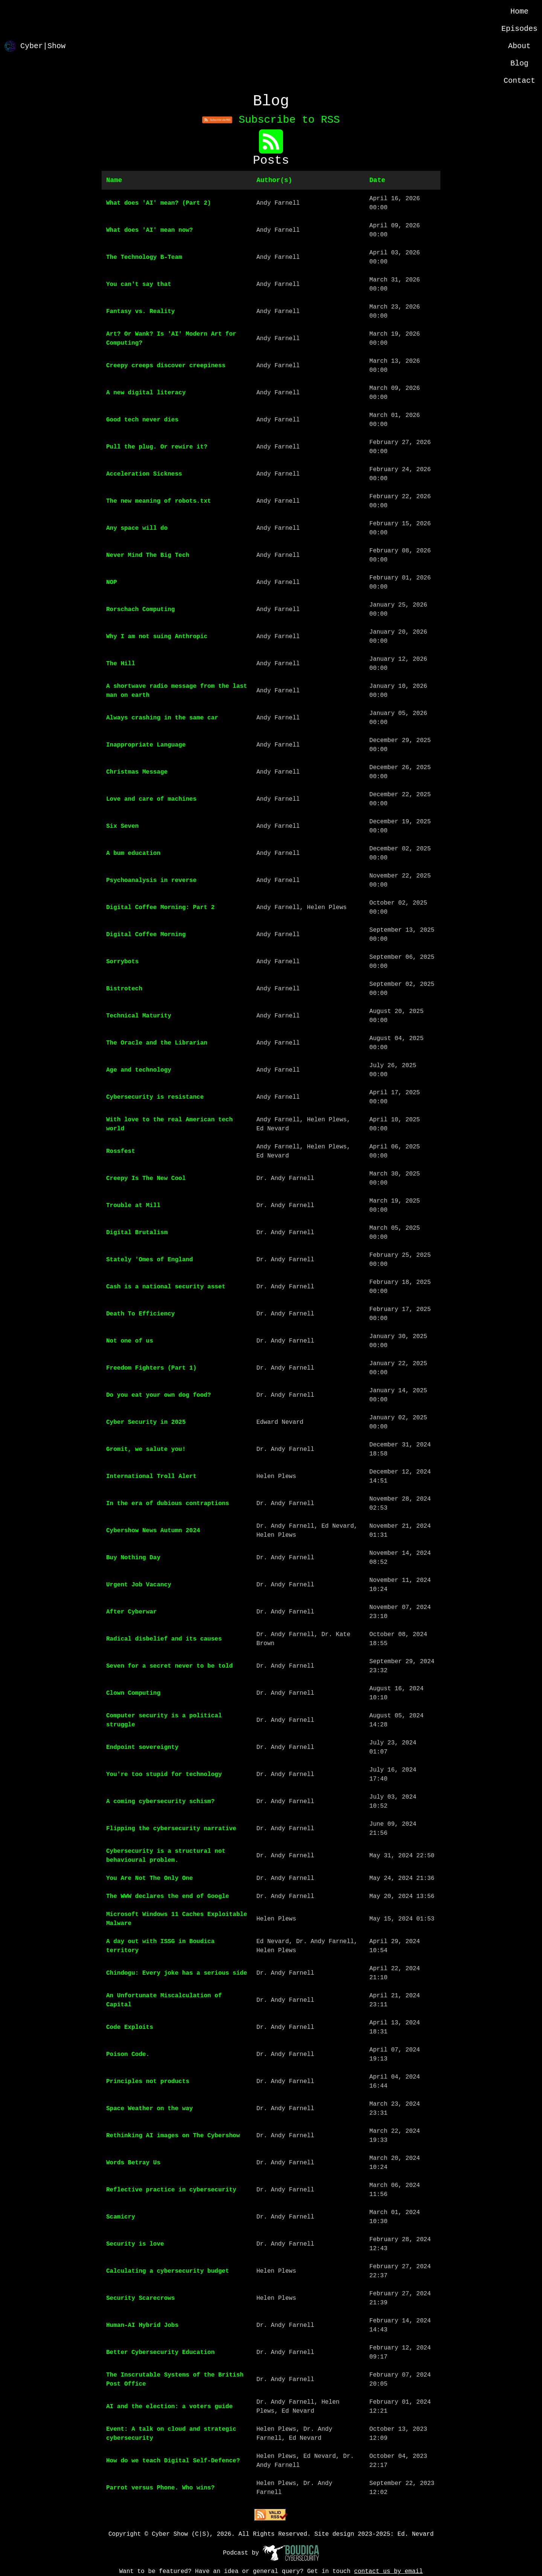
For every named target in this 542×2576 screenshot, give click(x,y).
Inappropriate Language (146, 745)
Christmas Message (136, 772)
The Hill (120, 663)
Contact (519, 80)
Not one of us (129, 1341)
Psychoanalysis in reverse (151, 880)
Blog (519, 63)
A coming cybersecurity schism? (160, 1801)
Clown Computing (133, 1693)
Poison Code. (127, 2054)
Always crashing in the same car (162, 718)
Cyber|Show (35, 46)
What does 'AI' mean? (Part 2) (158, 203)
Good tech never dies (142, 420)
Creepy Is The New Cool (146, 1178)
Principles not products (147, 2081)
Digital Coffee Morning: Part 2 (160, 907)
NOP (111, 582)
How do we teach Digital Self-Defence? (173, 2460)
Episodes (519, 28)
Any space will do (136, 528)
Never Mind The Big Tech (147, 555)
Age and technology (138, 1070)
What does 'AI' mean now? (149, 230)
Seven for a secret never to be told (169, 1666)
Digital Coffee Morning (146, 934)
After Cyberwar (131, 1612)
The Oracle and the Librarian (156, 1043)
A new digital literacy (146, 392)
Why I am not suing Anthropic (156, 636)
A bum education (133, 853)
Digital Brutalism (136, 1232)
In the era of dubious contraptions (167, 1503)
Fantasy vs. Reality (140, 311)
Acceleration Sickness (144, 474)
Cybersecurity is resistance (155, 1097)
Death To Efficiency (140, 1314)
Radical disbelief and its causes (164, 1639)
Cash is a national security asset (165, 1286)
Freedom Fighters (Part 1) (151, 1368)
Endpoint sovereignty (142, 1747)
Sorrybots (122, 961)
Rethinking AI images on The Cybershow (173, 2135)
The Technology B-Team (144, 257)
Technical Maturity (138, 1016)
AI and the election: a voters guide (169, 2406)
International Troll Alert (151, 1476)
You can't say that (138, 284)
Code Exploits (129, 2027)
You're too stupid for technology (164, 1774)
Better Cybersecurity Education (160, 2352)
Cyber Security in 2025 (146, 1422)
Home (519, 11)
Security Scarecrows (140, 2298)
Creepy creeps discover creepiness (165, 365)
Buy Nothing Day (133, 1557)
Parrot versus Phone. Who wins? (160, 2488)
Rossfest (120, 1151)
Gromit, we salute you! (146, 1449)
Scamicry (120, 2217)
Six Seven (122, 826)
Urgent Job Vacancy (138, 1584)
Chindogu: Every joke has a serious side (176, 1973)
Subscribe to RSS (271, 120)
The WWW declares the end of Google (167, 1896)
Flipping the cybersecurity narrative (171, 1828)
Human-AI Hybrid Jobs (142, 2325)
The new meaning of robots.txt (158, 501)
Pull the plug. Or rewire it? (156, 447)
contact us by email (388, 2571)
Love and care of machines (151, 799)
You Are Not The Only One (149, 1878)
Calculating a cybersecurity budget (167, 2271)
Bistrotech (124, 988)
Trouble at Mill (133, 1205)
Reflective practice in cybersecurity (171, 2190)
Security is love (135, 2244)
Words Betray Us (133, 2162)
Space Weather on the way (149, 2108)
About (519, 46)
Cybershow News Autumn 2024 (153, 1530)
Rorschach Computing (140, 609)
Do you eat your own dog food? (158, 1395)
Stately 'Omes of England (149, 1259)
